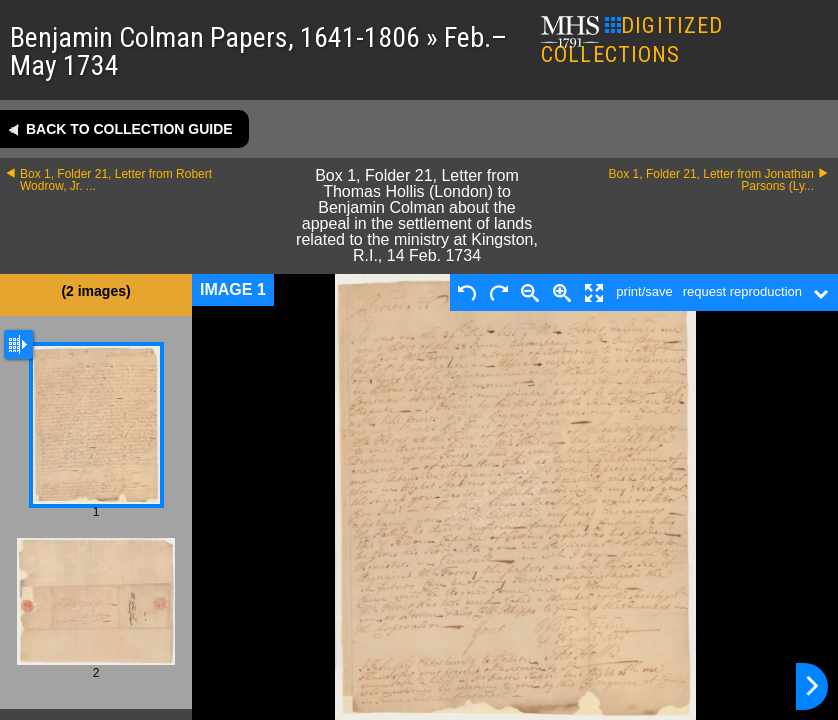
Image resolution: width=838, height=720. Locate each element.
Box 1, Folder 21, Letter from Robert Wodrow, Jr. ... (116, 180)
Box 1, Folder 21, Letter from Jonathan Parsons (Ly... (711, 180)
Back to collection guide (129, 129)
